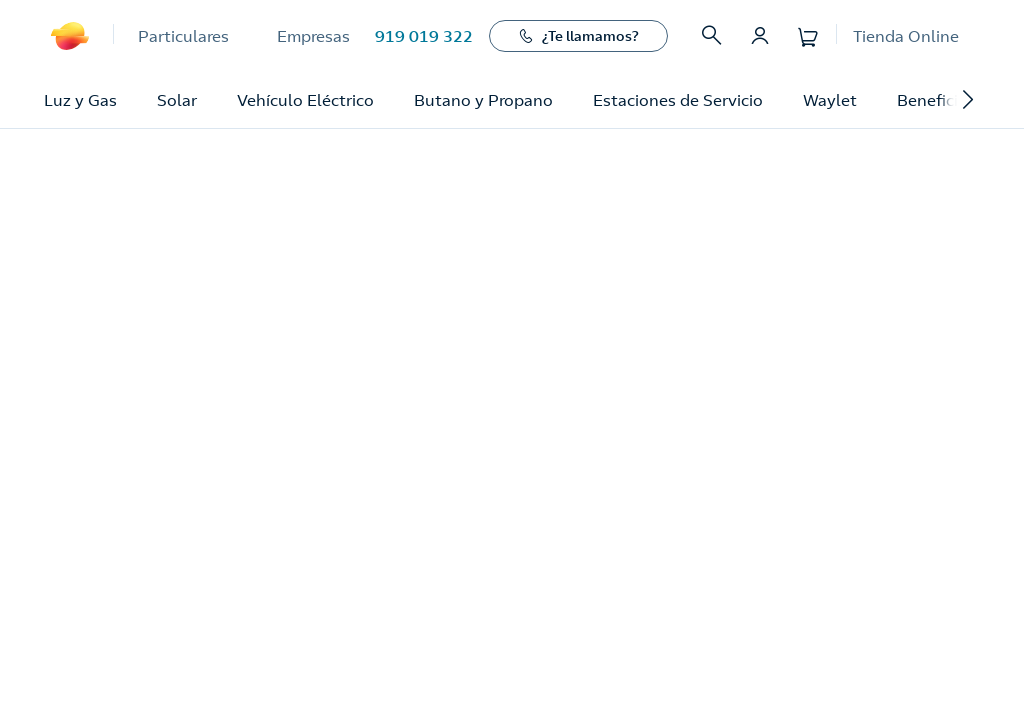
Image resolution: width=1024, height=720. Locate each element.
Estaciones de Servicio (678, 100)
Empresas (313, 36)
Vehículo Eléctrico (305, 100)
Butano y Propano (483, 100)
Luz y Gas (80, 100)
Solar (177, 100)
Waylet (830, 100)
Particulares (183, 36)
